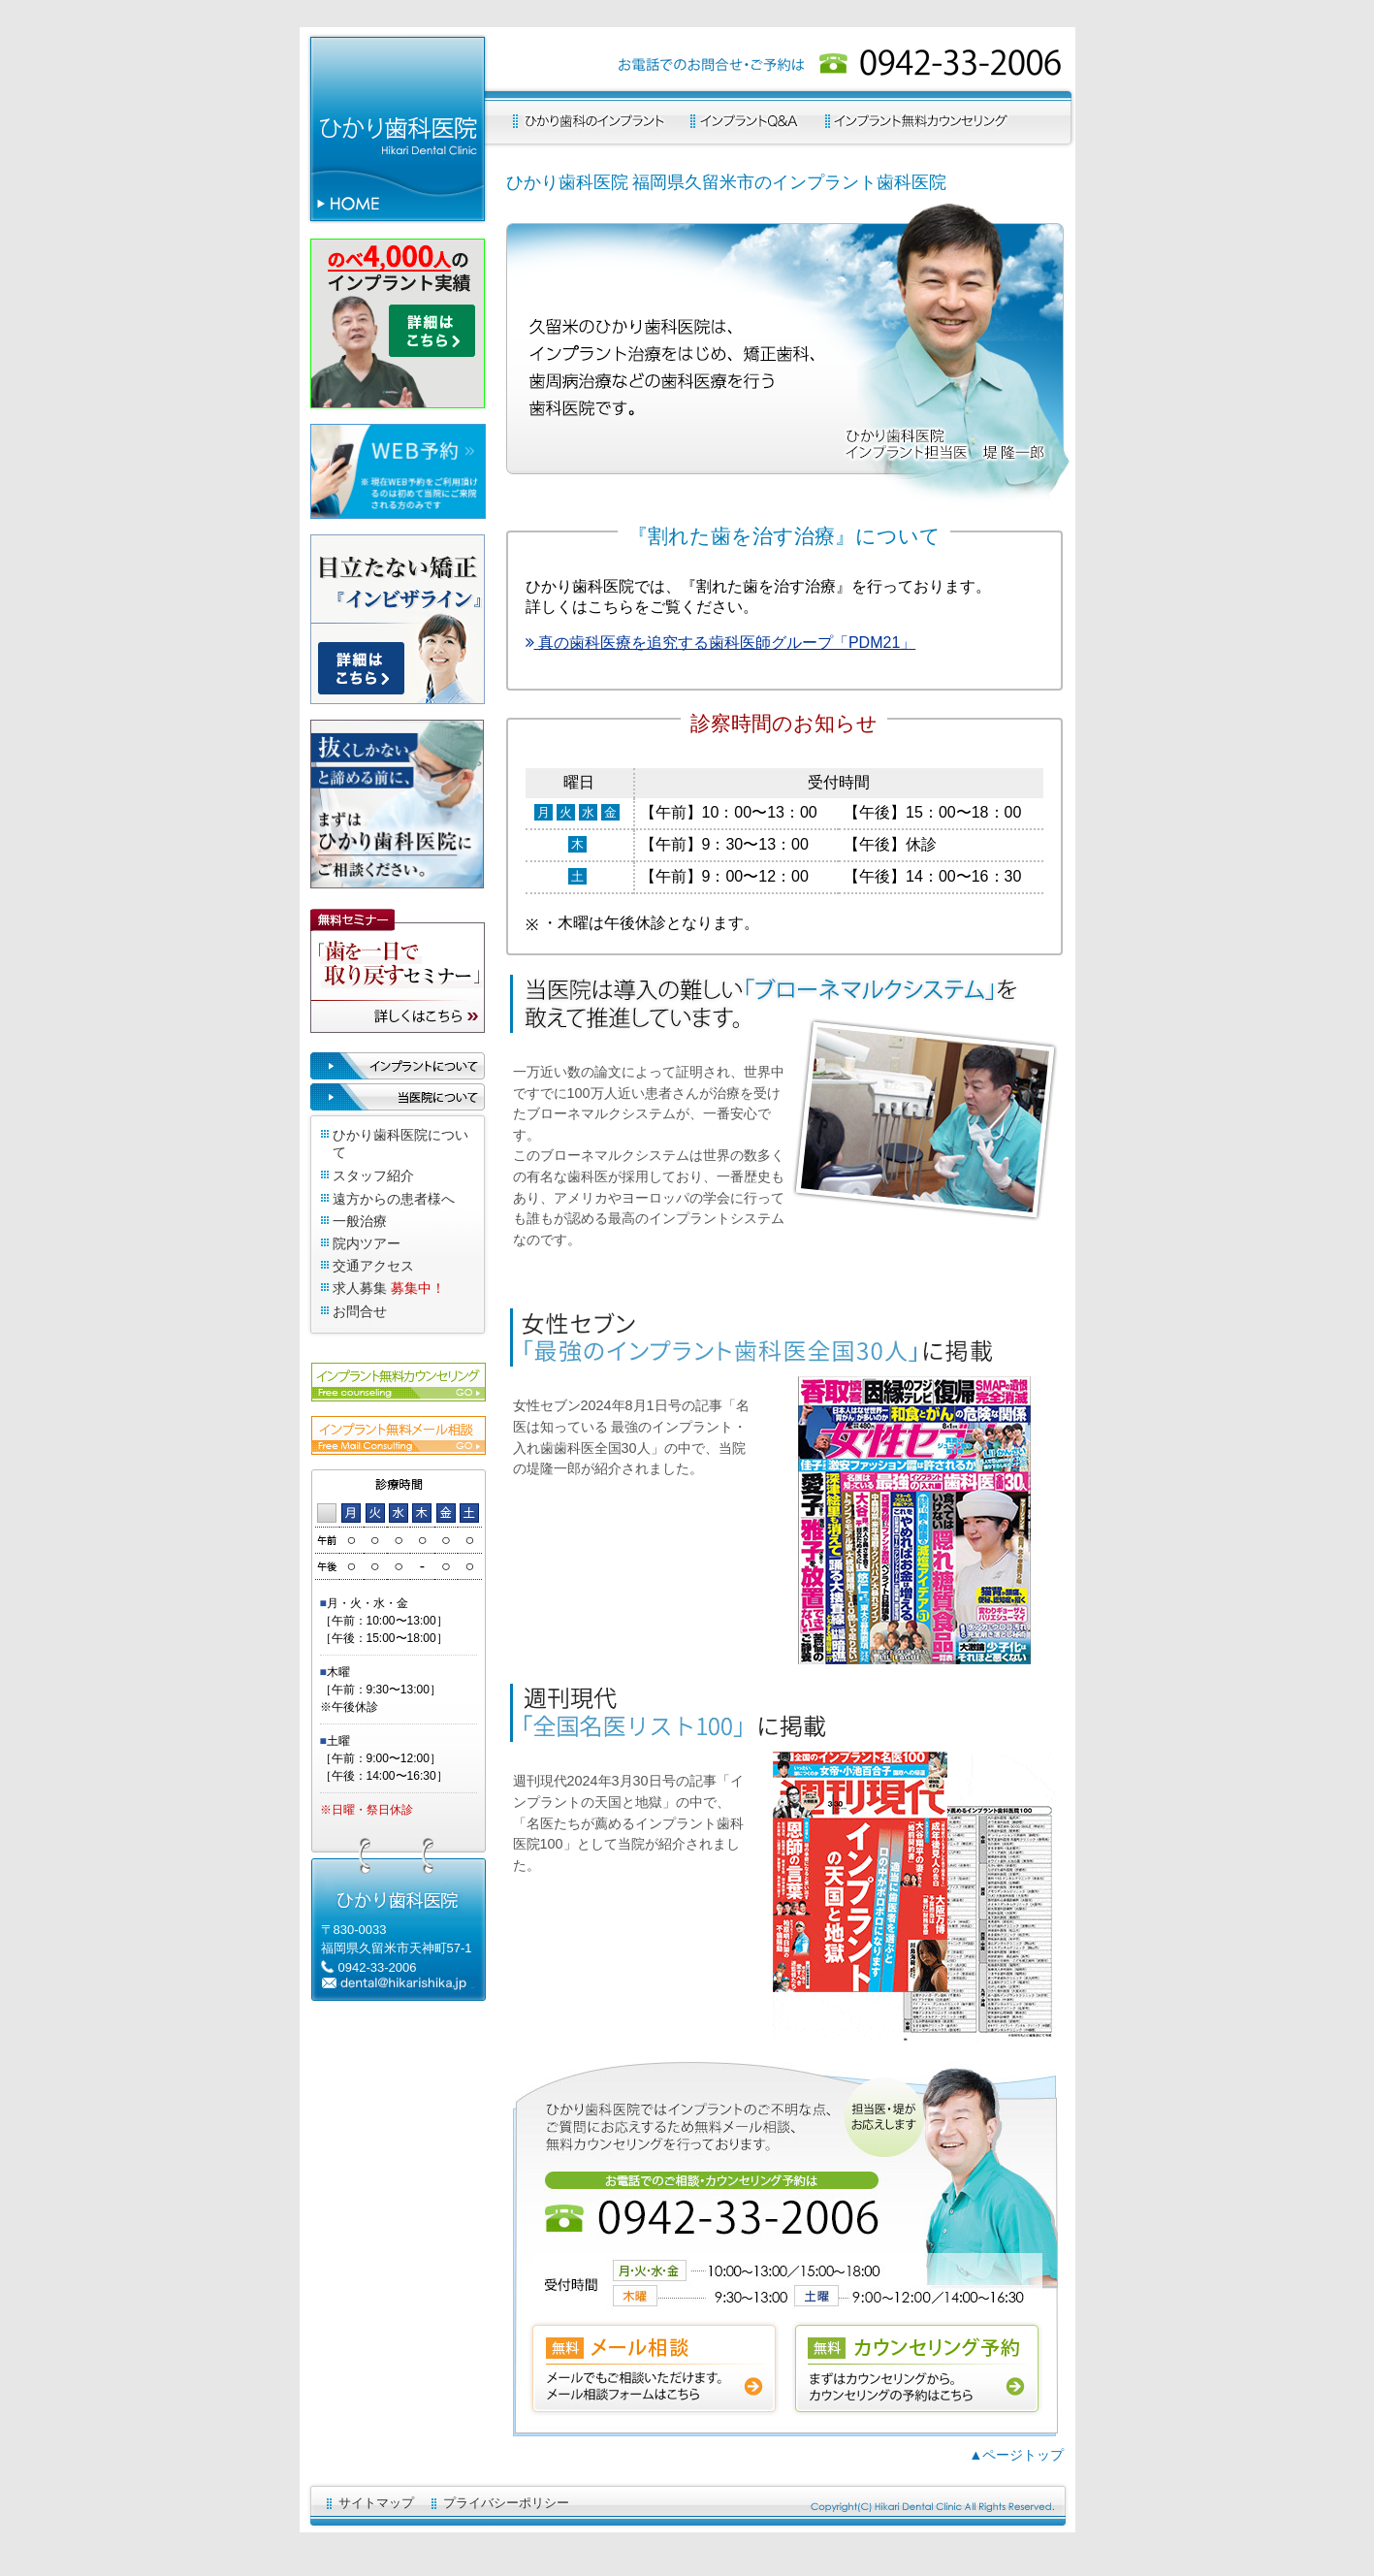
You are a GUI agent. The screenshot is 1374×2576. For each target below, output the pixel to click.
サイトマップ (376, 2503)
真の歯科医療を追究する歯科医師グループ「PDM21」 (721, 642)
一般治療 (360, 1221)
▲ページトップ (1016, 2455)
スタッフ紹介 (373, 1175)
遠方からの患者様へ (394, 1199)
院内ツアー (366, 1243)
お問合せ (360, 1311)
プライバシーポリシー (506, 2503)
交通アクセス (373, 1265)
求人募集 (360, 1288)
